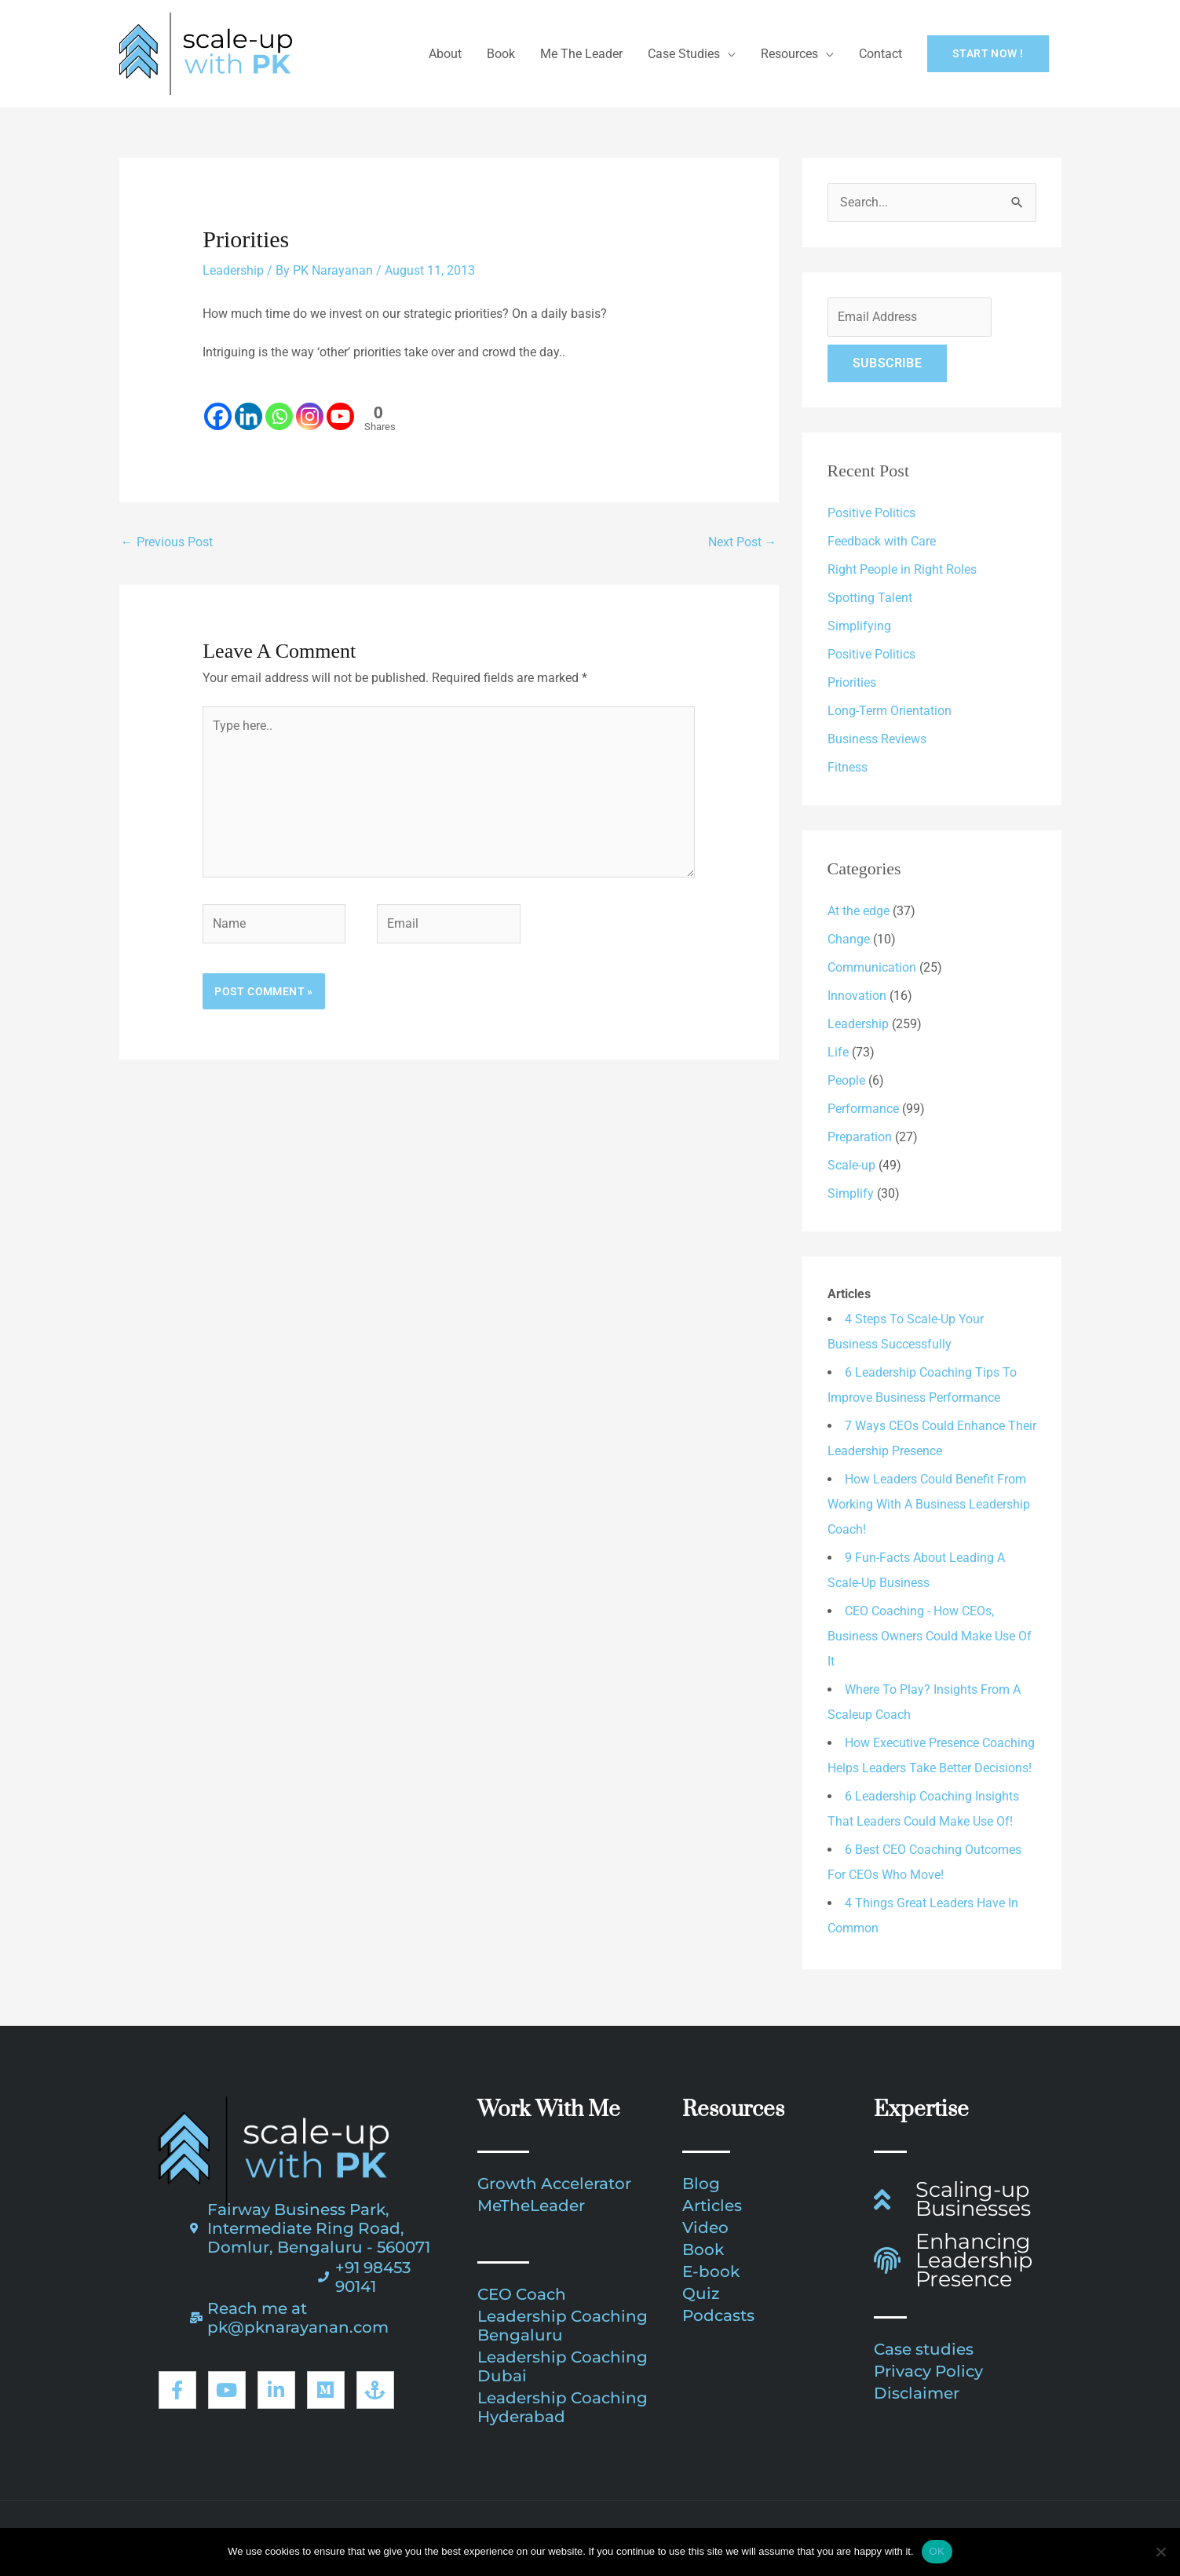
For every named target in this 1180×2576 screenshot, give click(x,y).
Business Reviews (876, 739)
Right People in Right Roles (902, 569)
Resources (789, 53)
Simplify (850, 1193)
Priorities (851, 682)
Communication (871, 967)
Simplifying (859, 625)
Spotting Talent (869, 597)
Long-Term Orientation (889, 710)
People (846, 1080)
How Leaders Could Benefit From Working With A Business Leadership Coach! (928, 1504)
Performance (863, 1108)
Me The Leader (581, 53)
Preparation (859, 1136)
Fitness (847, 767)
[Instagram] (309, 407)
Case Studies (684, 53)
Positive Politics (871, 512)
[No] (1160, 2552)
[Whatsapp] (279, 407)
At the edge (858, 910)
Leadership (233, 270)
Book (501, 53)
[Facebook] (218, 407)
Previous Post (167, 542)
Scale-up (851, 1165)
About (445, 53)
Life (838, 1052)
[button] (987, 54)
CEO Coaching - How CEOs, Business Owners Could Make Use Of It (929, 1636)
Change (848, 939)
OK (937, 2551)
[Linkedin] (248, 407)
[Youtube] (340, 407)
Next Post (742, 542)
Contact (880, 53)
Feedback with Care (881, 541)
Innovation (856, 995)
